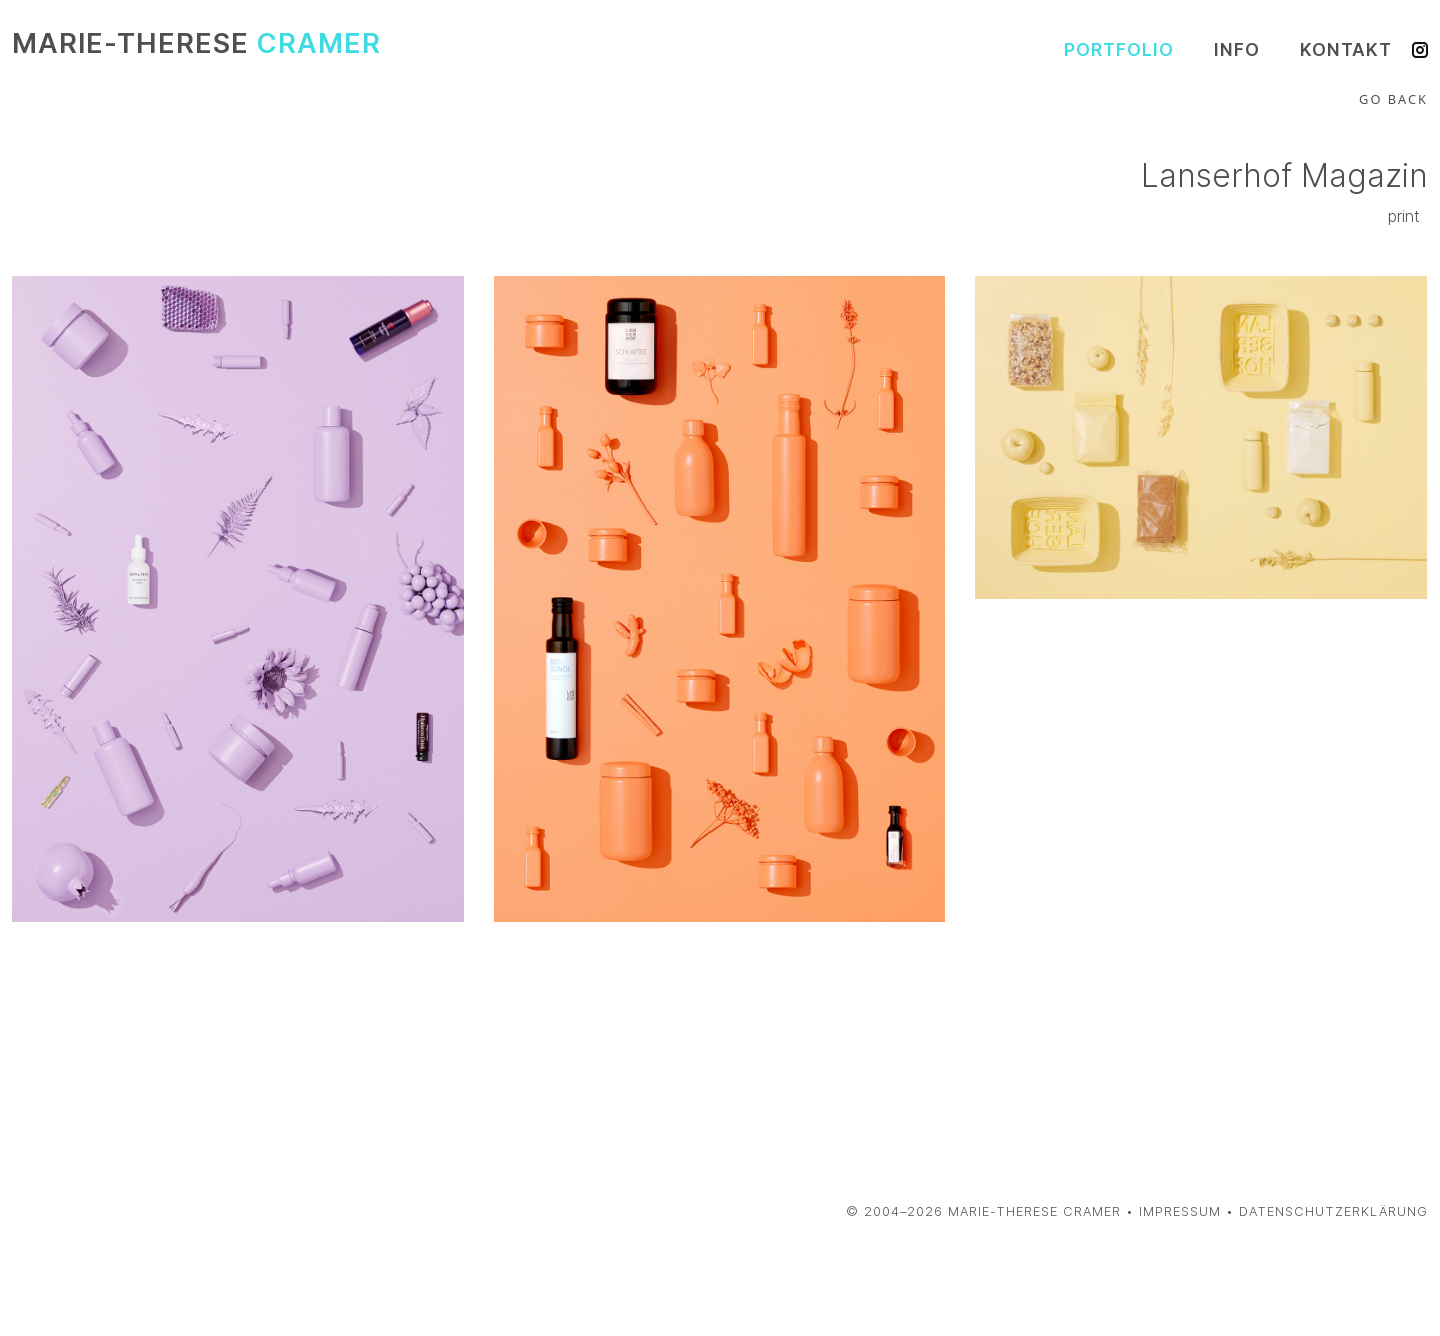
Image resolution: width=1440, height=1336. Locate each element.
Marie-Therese (196, 43)
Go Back (1393, 99)
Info (1237, 49)
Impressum (1180, 1211)
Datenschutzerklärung (1333, 1211)
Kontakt (1346, 49)
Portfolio (1119, 49)
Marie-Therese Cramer (1034, 1211)
